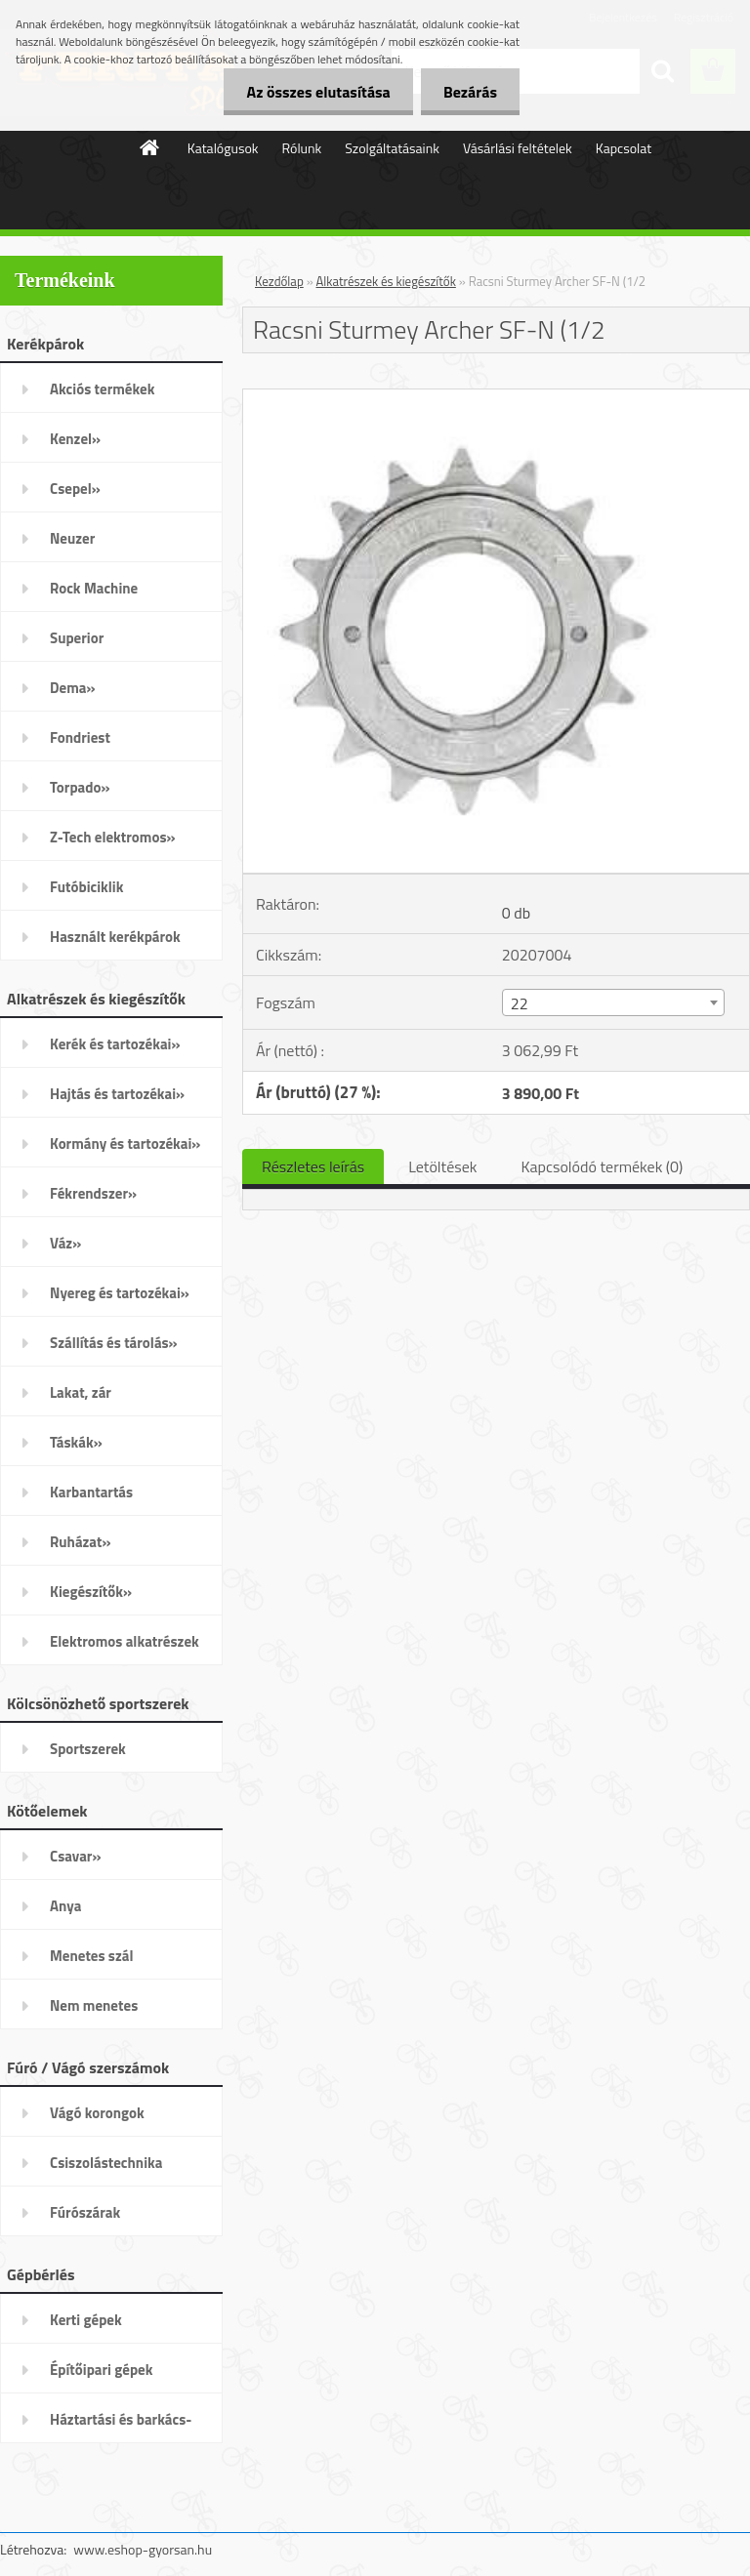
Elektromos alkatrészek (124, 1641)
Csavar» (75, 1856)
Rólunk (302, 148)
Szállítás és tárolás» (114, 1342)
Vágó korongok (97, 2113)
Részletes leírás (313, 1166)
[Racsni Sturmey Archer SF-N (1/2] (496, 397)
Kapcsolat (624, 148)
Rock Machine (94, 588)
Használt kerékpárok (115, 936)
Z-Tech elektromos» (113, 837)
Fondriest (80, 737)
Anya (65, 1906)
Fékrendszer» (93, 1193)
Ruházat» (80, 1542)
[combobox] (613, 1002)
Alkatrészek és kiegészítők (386, 281)
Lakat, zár (80, 1392)
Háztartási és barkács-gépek (120, 2425)
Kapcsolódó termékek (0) (602, 1166)
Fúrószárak (85, 2212)
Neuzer (72, 538)
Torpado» (80, 787)
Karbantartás (91, 1492)
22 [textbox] (519, 1003)
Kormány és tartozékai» (125, 1143)
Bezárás (468, 91)
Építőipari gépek (101, 2369)
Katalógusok (223, 148)
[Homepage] (150, 147)
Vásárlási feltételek (517, 148)
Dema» (73, 687)
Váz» (65, 1243)
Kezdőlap (279, 281)
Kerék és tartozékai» (115, 1044)
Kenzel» (75, 439)
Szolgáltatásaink (392, 148)
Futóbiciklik (86, 887)
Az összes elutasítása (313, 91)
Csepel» (75, 488)
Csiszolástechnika (106, 2162)
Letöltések (442, 1166)
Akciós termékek (102, 389)
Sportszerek (88, 1749)
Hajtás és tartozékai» (117, 1094)
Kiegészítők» (91, 1591)
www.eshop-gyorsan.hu (142, 2549)
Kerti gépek (86, 2320)
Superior (77, 638)
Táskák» (76, 1442)
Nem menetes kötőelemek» (94, 2011)
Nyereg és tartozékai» (119, 1293)
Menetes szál (91, 1955)
